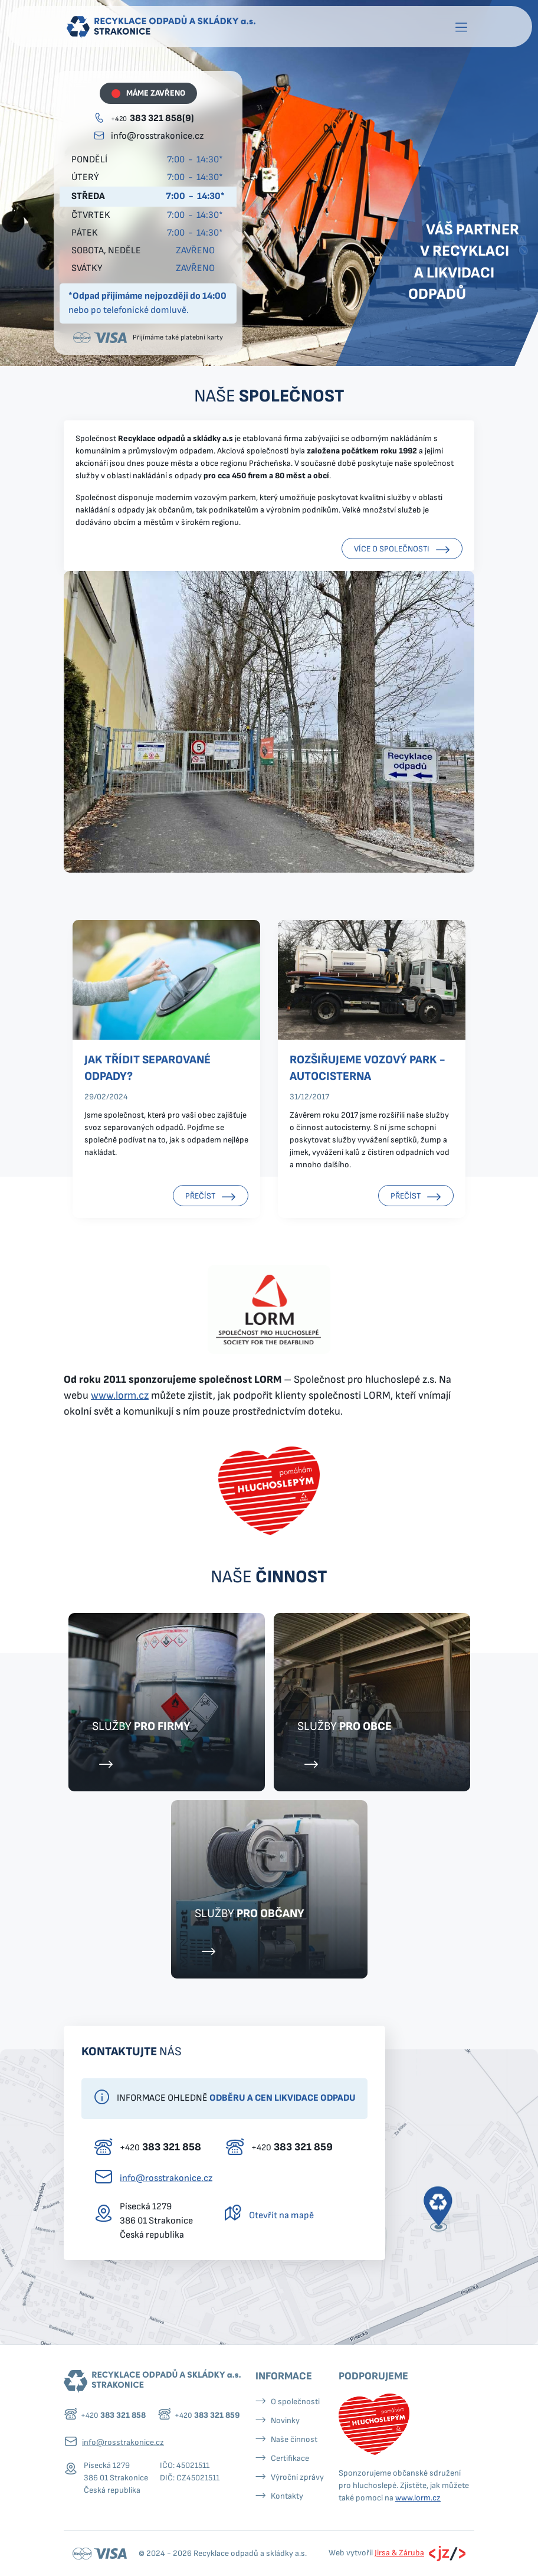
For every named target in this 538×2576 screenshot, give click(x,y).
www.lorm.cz (120, 1395)
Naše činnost (294, 2439)
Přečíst (210, 1197)
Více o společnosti (402, 550)
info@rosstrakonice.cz (157, 136)
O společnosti (295, 2402)
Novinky (285, 2420)
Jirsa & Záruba (399, 2553)
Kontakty (287, 2496)
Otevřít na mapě (281, 2215)
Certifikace (290, 2458)
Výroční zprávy (297, 2477)
